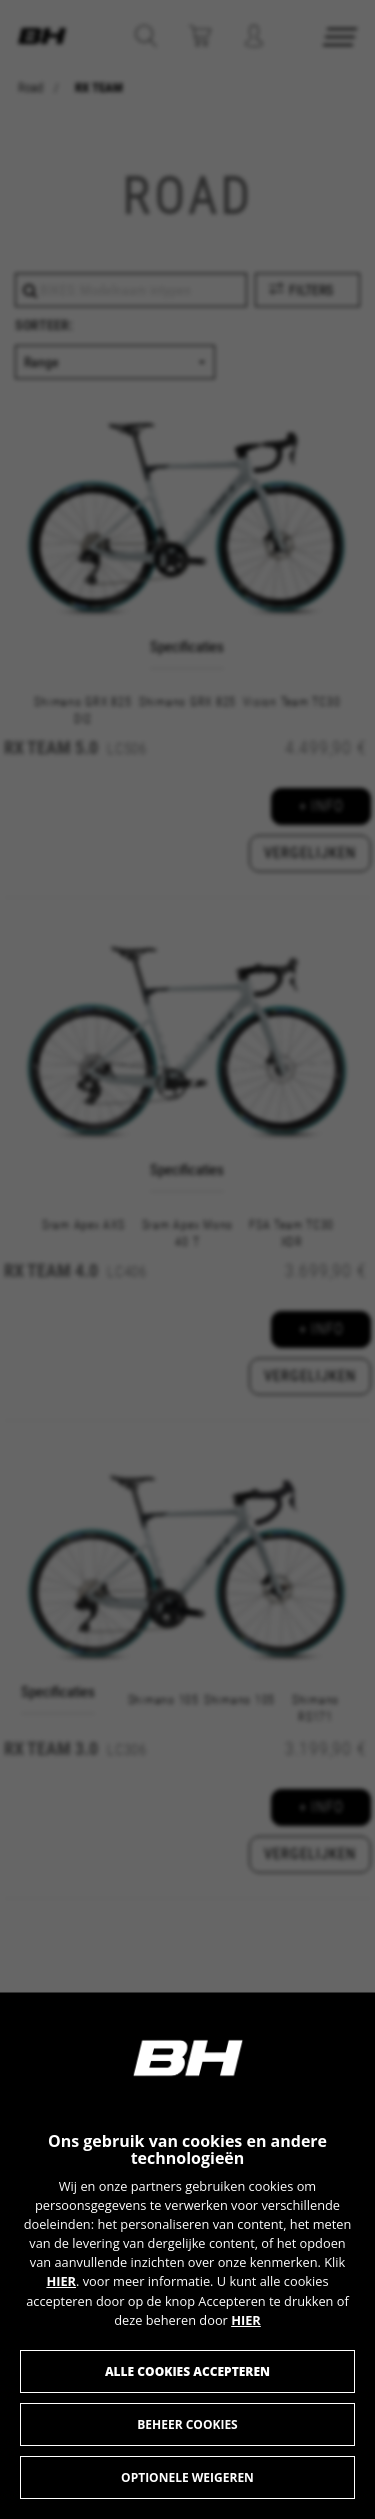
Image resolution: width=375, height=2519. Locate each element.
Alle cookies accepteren (187, 2371)
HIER (61, 2281)
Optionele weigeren (187, 2477)
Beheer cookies (187, 2424)
